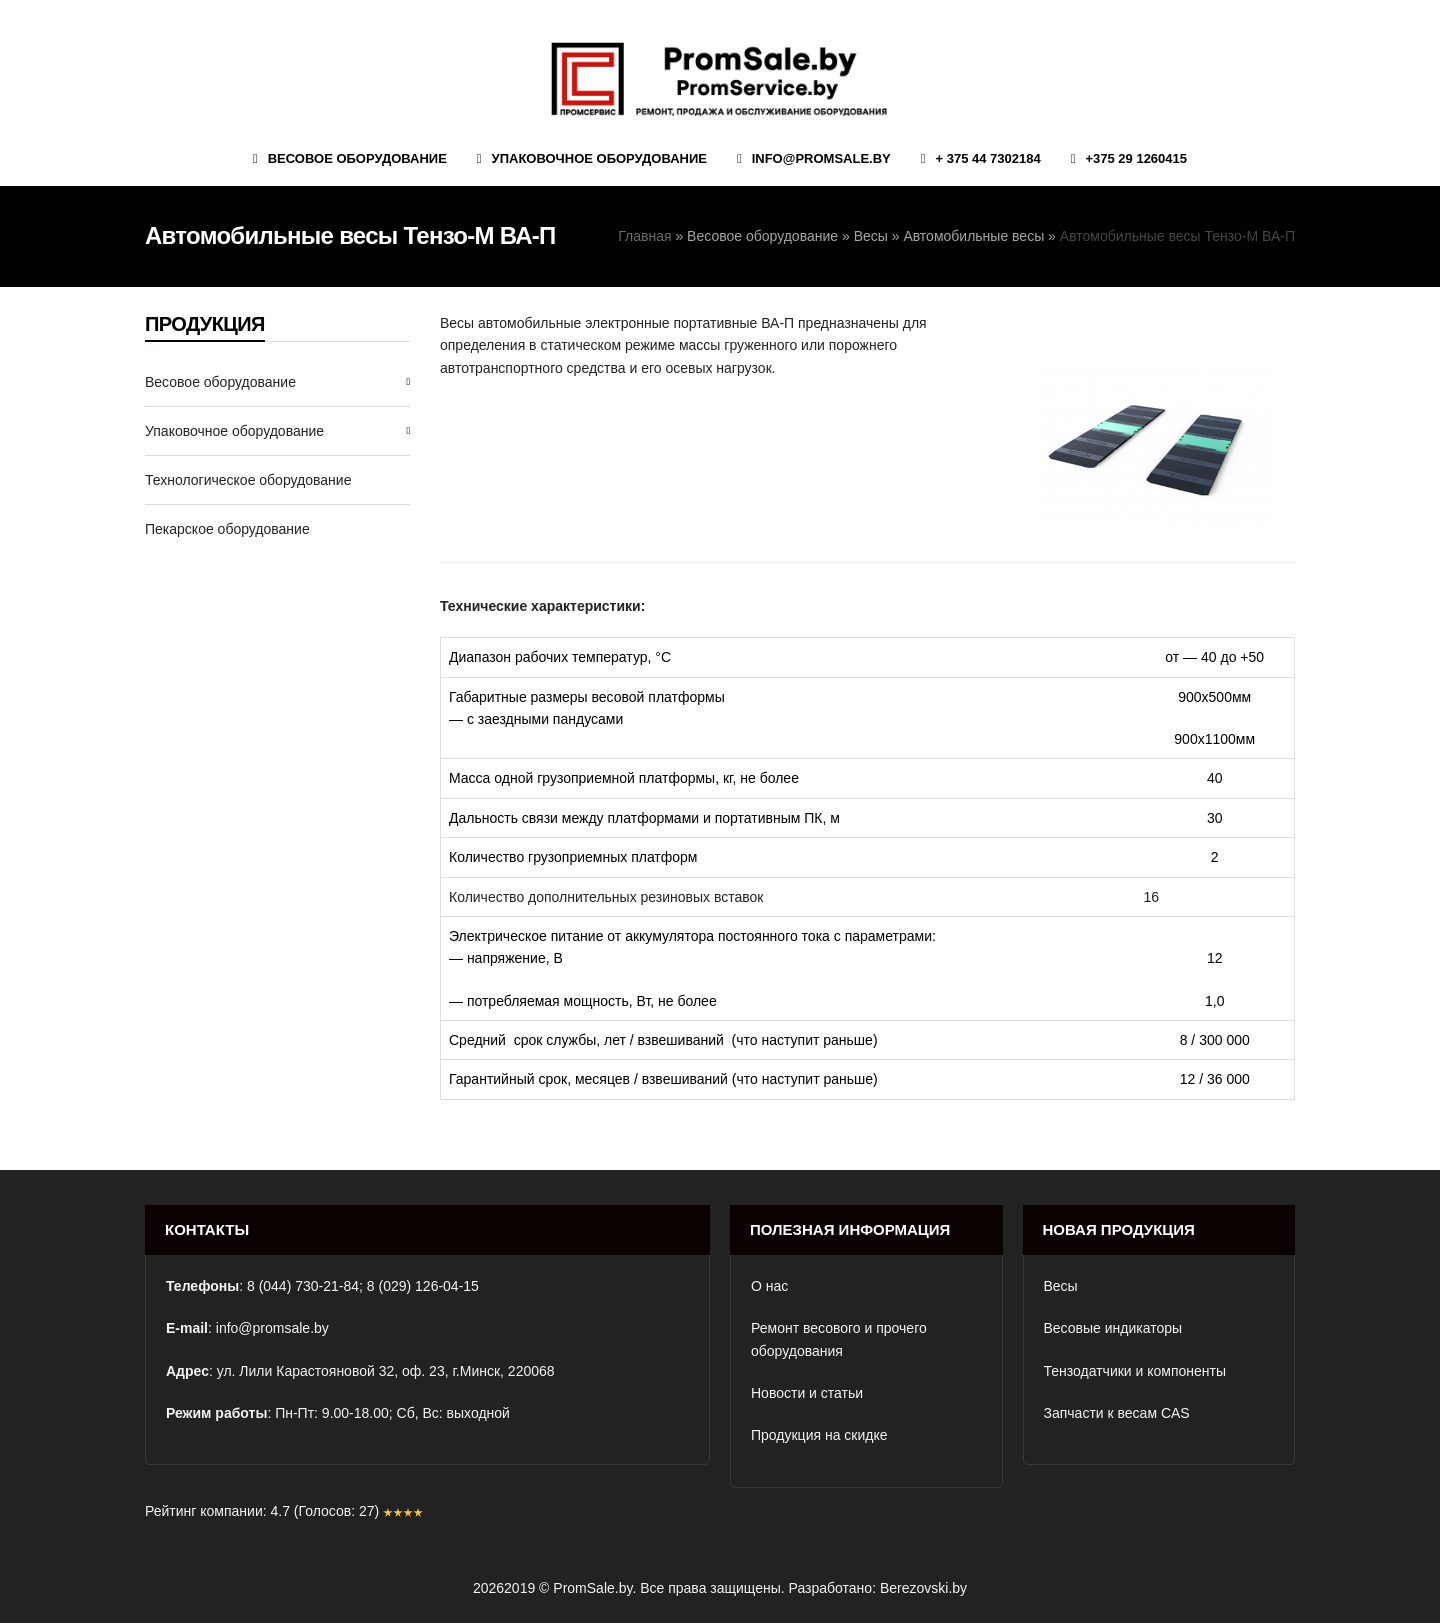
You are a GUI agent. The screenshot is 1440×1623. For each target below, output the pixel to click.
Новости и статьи (807, 1393)
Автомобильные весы (973, 236)
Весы (871, 236)
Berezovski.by (923, 1588)
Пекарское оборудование (227, 529)
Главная (644, 236)
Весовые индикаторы (1113, 1328)
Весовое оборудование (762, 236)
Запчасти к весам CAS (1117, 1413)
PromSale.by (592, 1588)
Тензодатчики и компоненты (1135, 1371)
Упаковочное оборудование (234, 431)
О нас (769, 1286)
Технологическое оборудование (248, 480)
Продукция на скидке (819, 1435)
